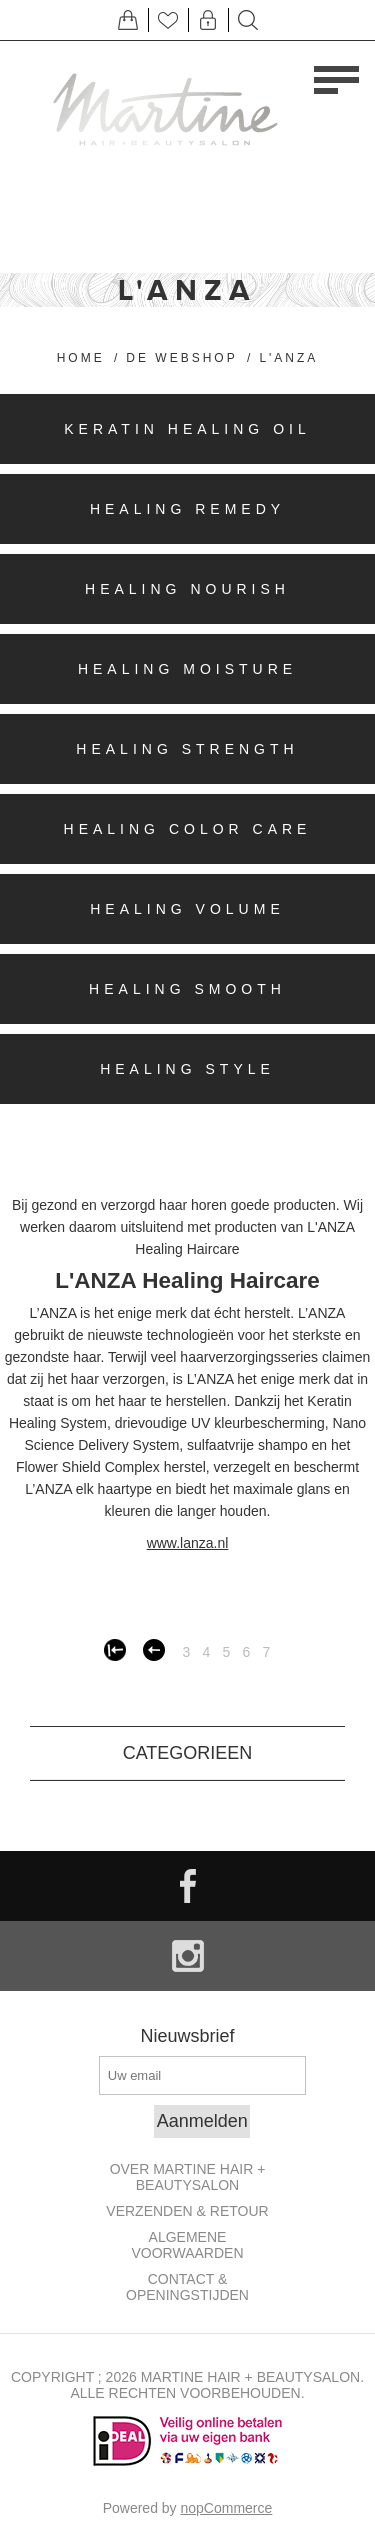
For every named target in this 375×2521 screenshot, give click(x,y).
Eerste (115, 1650)
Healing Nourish (187, 589)
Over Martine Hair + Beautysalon (188, 2177)
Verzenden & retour (187, 2211)
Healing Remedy (187, 509)
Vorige (154, 1650)
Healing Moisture (187, 669)
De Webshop (181, 358)
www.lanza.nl (188, 1543)
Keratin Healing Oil (187, 429)
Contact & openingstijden (187, 2287)
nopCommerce (227, 2508)
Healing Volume (187, 909)
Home (81, 358)
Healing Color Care (188, 829)
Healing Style (187, 1069)
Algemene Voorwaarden (187, 2245)
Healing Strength (187, 749)
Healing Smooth (187, 989)
